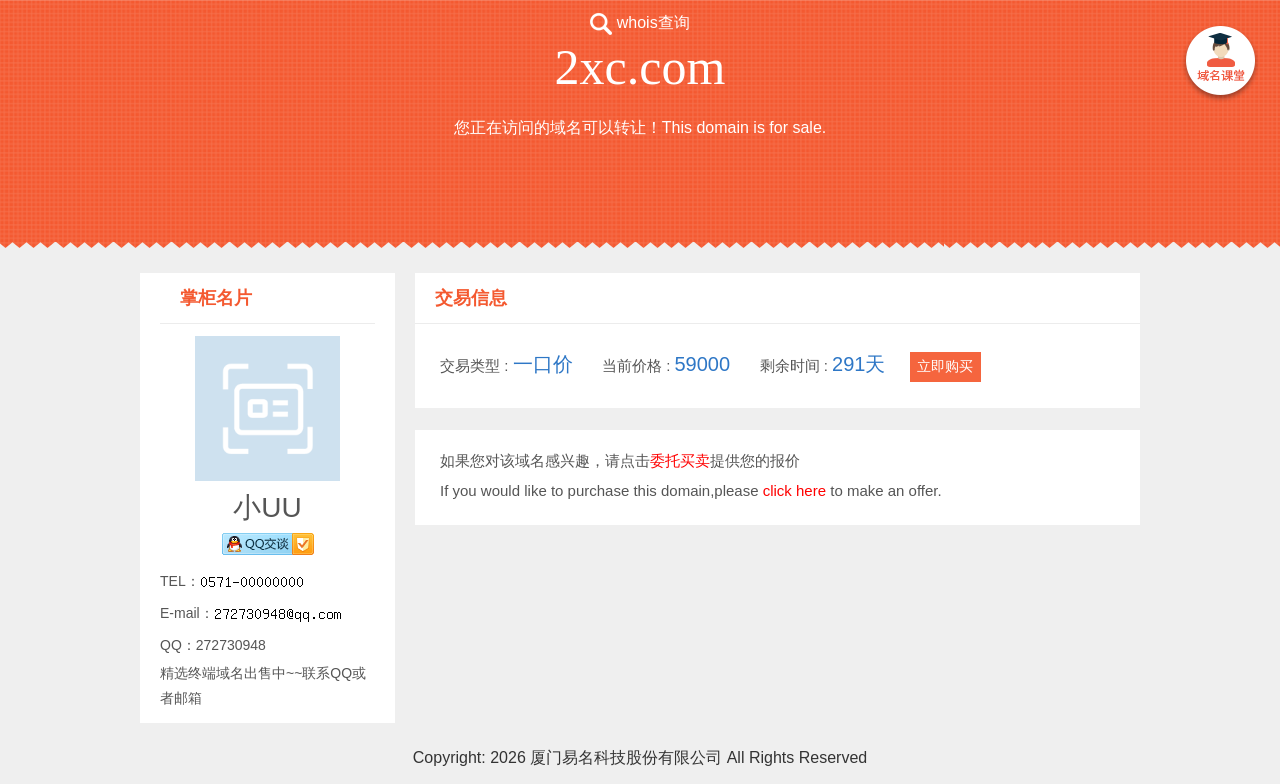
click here (794, 490)
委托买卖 (680, 460)
